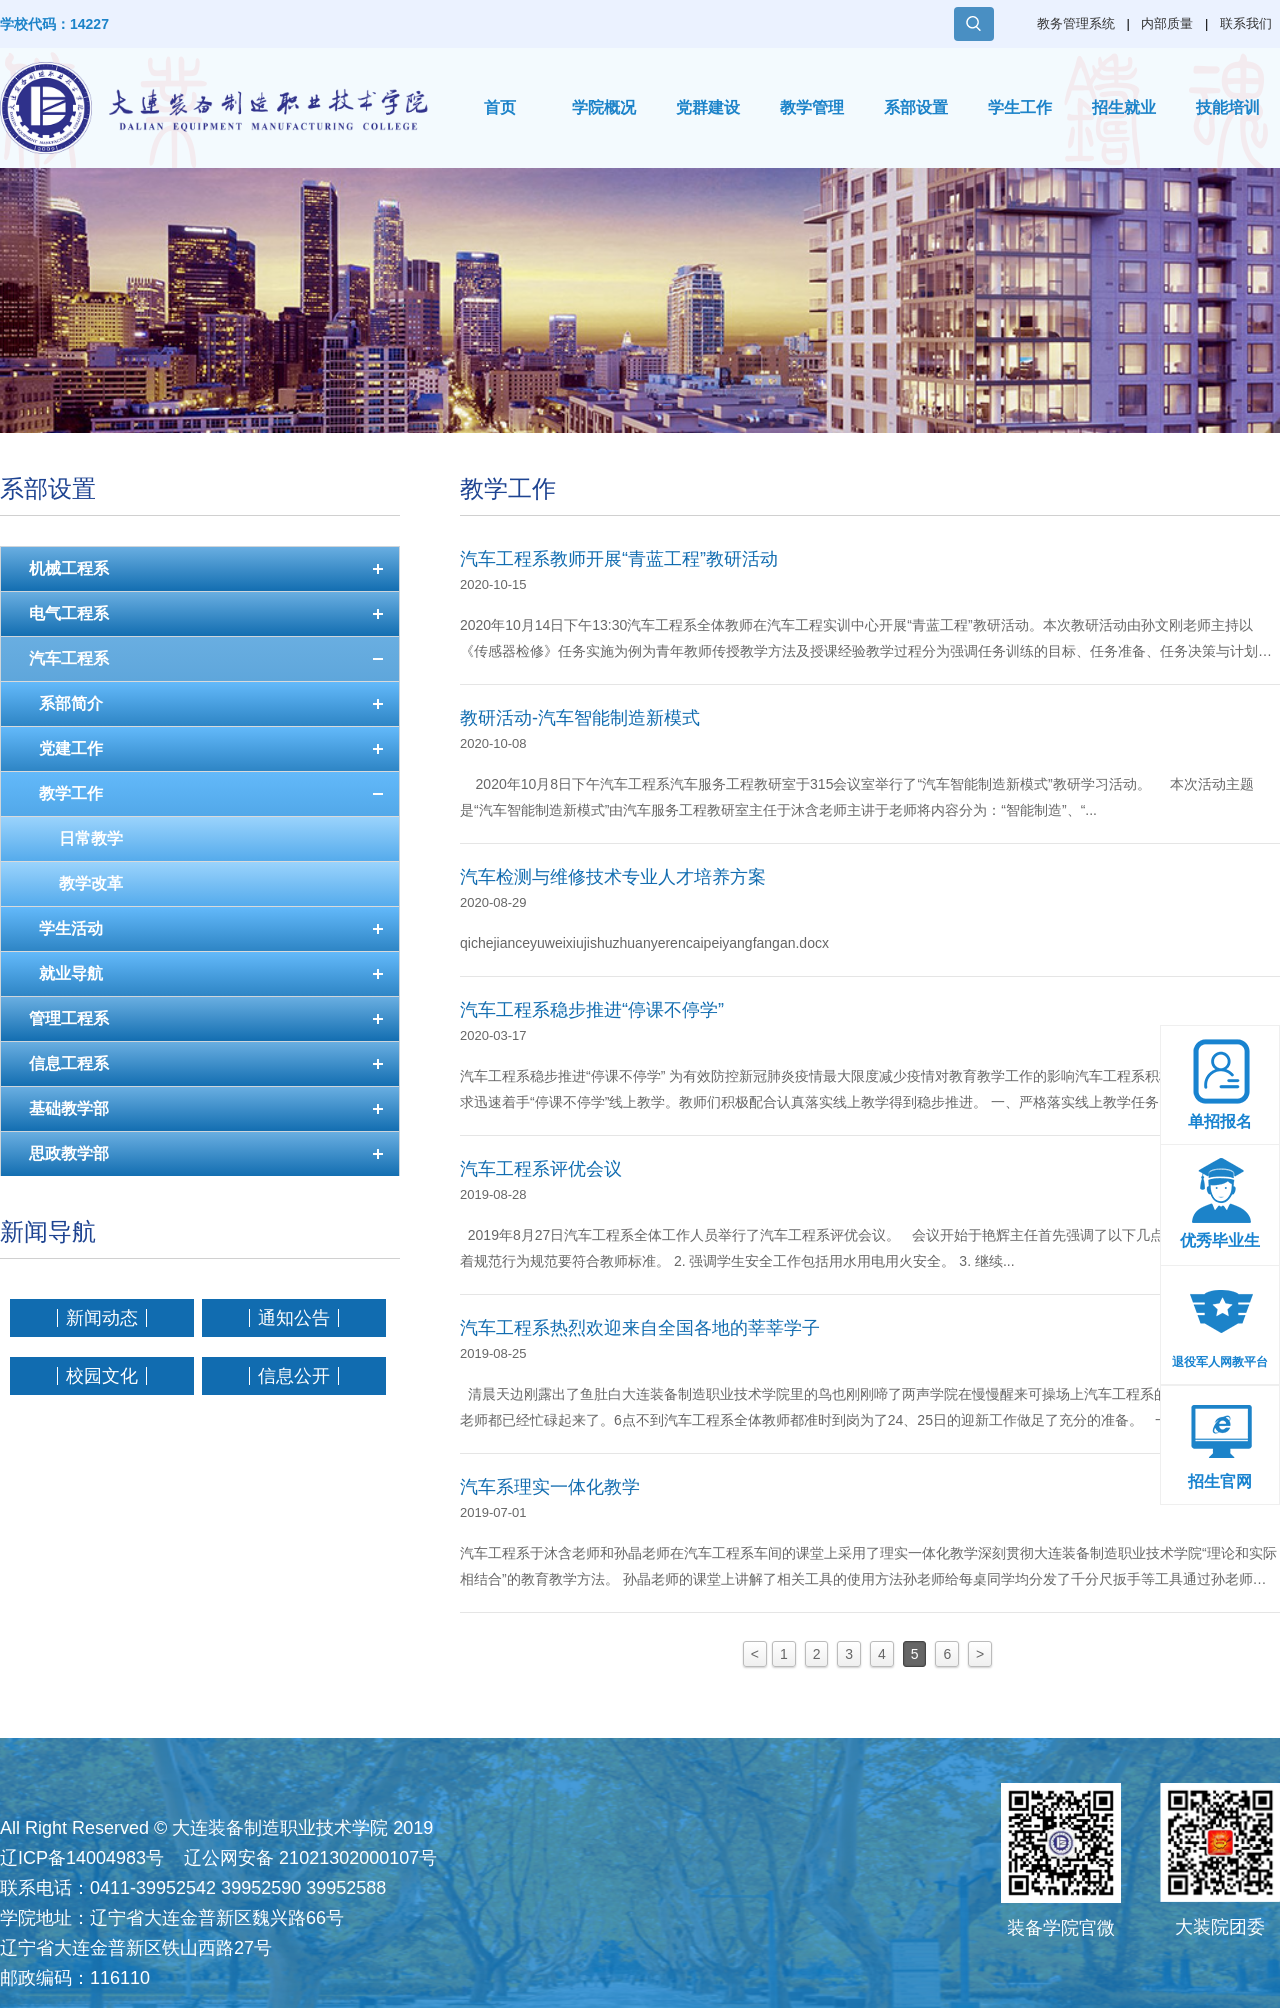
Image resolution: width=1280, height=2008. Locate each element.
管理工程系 (69, 1018)
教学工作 (71, 793)
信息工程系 (69, 1063)
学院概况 (604, 107)
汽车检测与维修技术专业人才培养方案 (613, 877)
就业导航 (71, 973)
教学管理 (812, 107)
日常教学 (91, 838)
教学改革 (91, 883)
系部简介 (71, 703)
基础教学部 (69, 1108)
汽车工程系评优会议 (541, 1169)
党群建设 (708, 107)
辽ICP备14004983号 (82, 1858)
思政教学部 (69, 1153)
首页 (500, 107)
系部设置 (916, 107)
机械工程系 (69, 568)
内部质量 (1167, 23)
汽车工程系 (69, 658)
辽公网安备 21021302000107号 (310, 1858)
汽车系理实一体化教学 (550, 1487)
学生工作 (1020, 107)
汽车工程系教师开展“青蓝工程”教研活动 (619, 559)
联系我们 (1246, 23)
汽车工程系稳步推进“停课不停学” (592, 1010)
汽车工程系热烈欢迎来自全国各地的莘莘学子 (640, 1328)
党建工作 (71, 748)
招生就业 (1124, 107)
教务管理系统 (1076, 23)
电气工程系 (69, 613)
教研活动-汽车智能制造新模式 (580, 718)
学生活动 (71, 928)
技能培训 (1228, 107)
